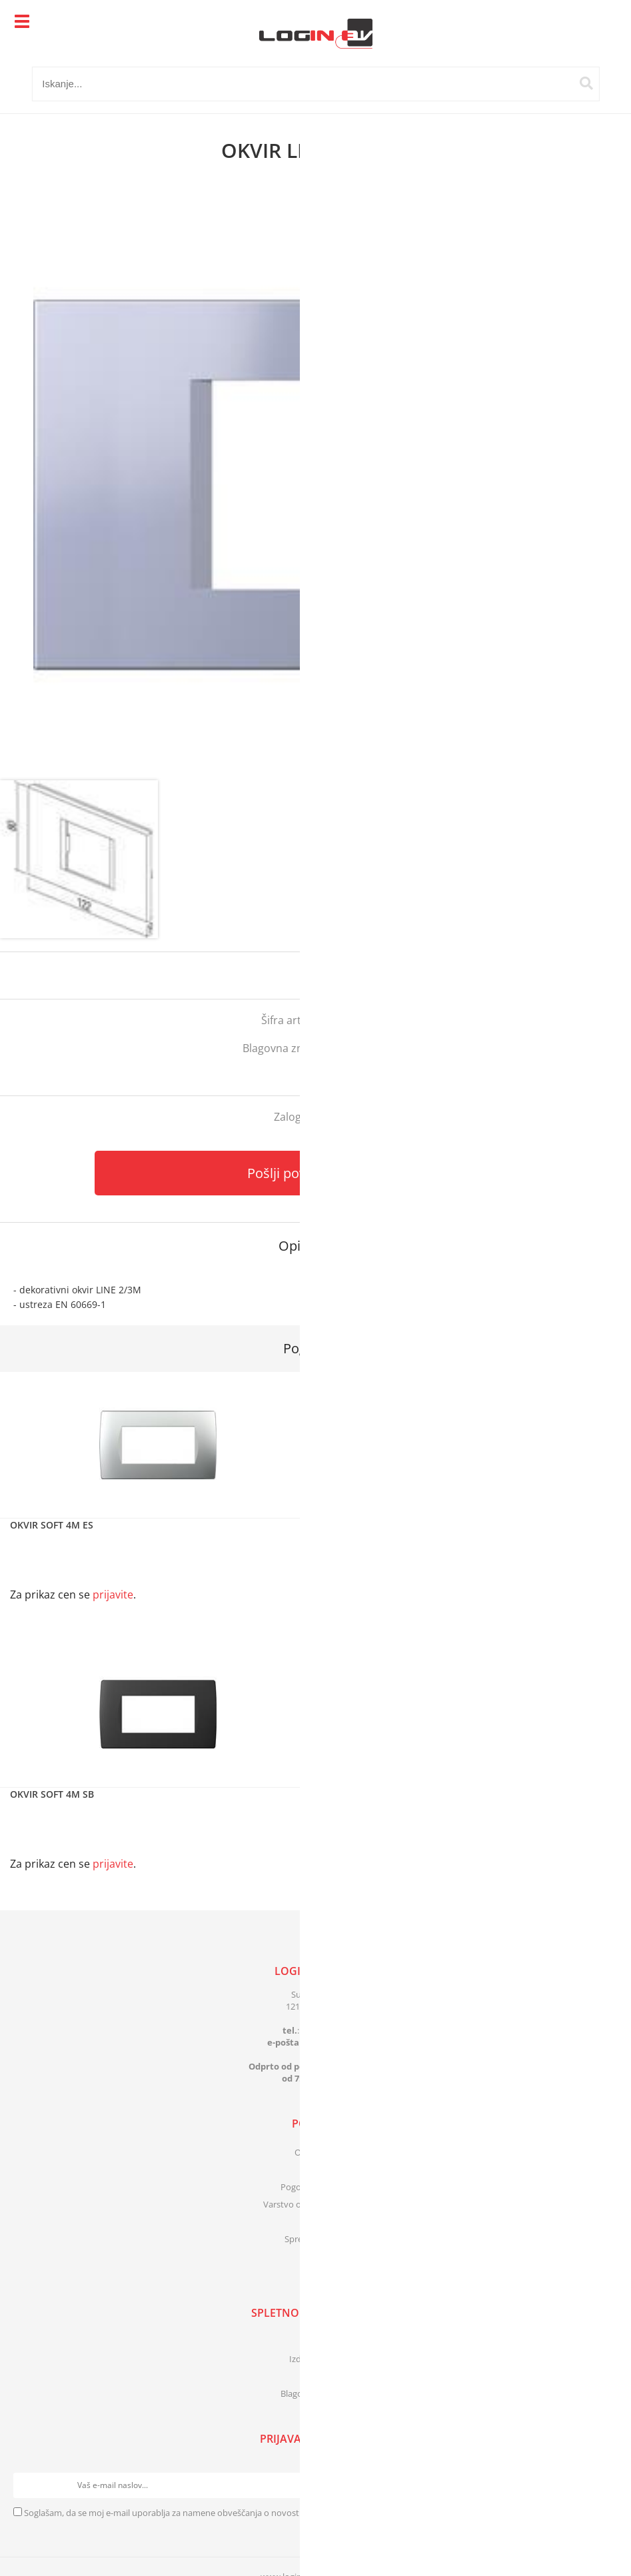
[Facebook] (315, 2267)
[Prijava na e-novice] (605, 2485)
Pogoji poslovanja (315, 2187)
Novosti (315, 2376)
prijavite (594, 975)
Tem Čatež (362, 1048)
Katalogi (316, 2341)
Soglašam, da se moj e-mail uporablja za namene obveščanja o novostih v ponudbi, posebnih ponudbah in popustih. (254, 2513)
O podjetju (315, 2152)
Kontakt (316, 2170)
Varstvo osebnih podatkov (315, 2204)
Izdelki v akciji (315, 2359)
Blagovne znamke (315, 2393)
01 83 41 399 (325, 2030)
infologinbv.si (333, 2042)
